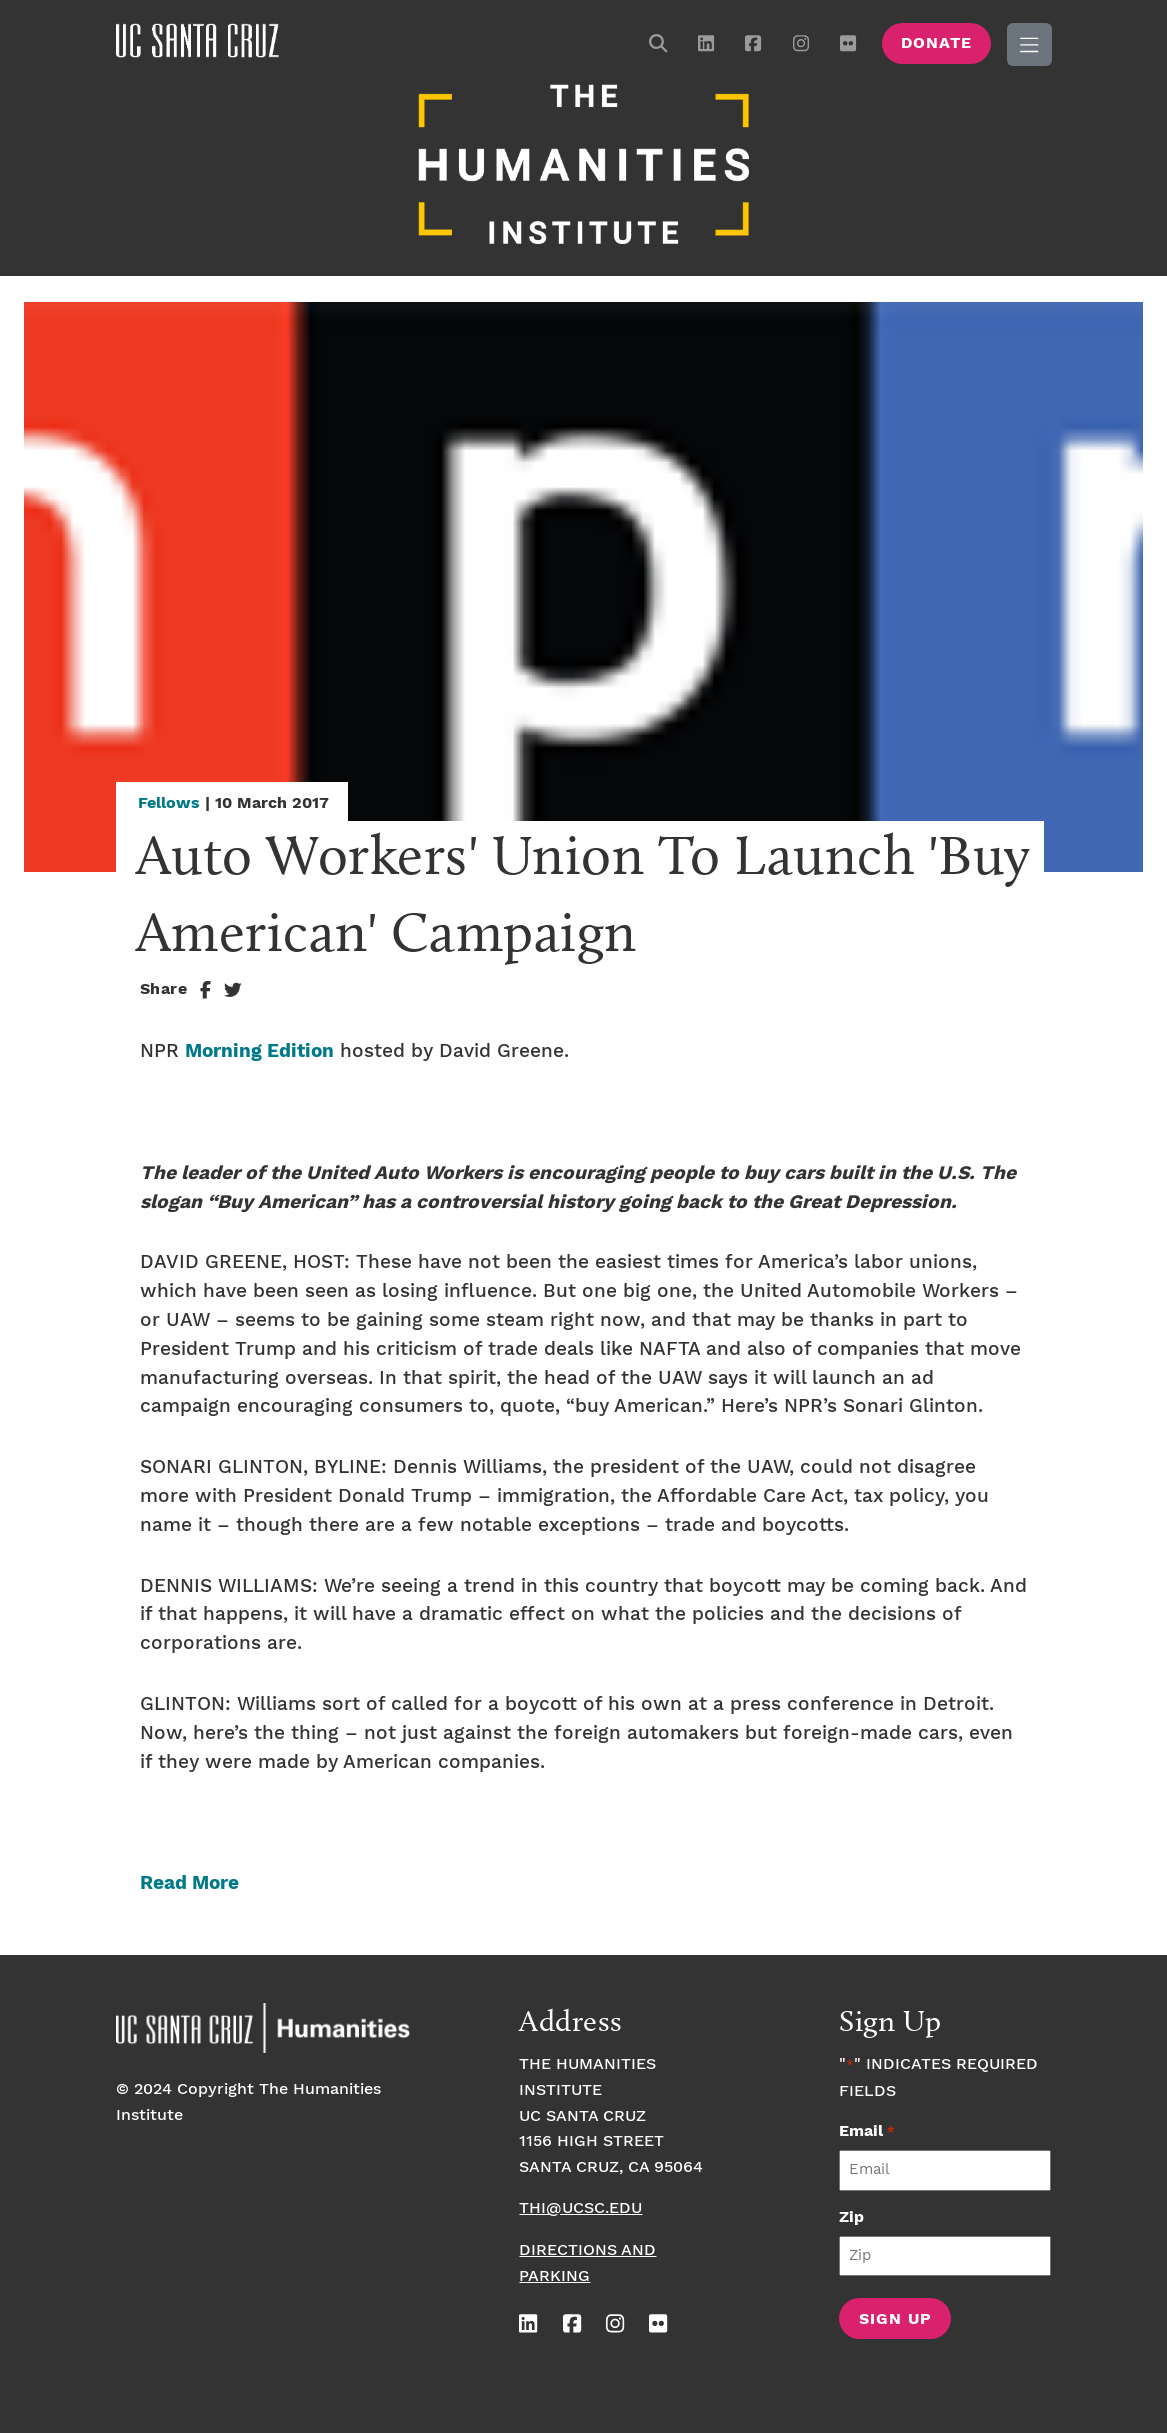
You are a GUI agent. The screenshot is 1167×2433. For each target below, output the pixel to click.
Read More (189, 1881)
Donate (936, 43)
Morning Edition (259, 1049)
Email (866, 2129)
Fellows (169, 801)
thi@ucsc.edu (580, 2206)
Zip (851, 2214)
